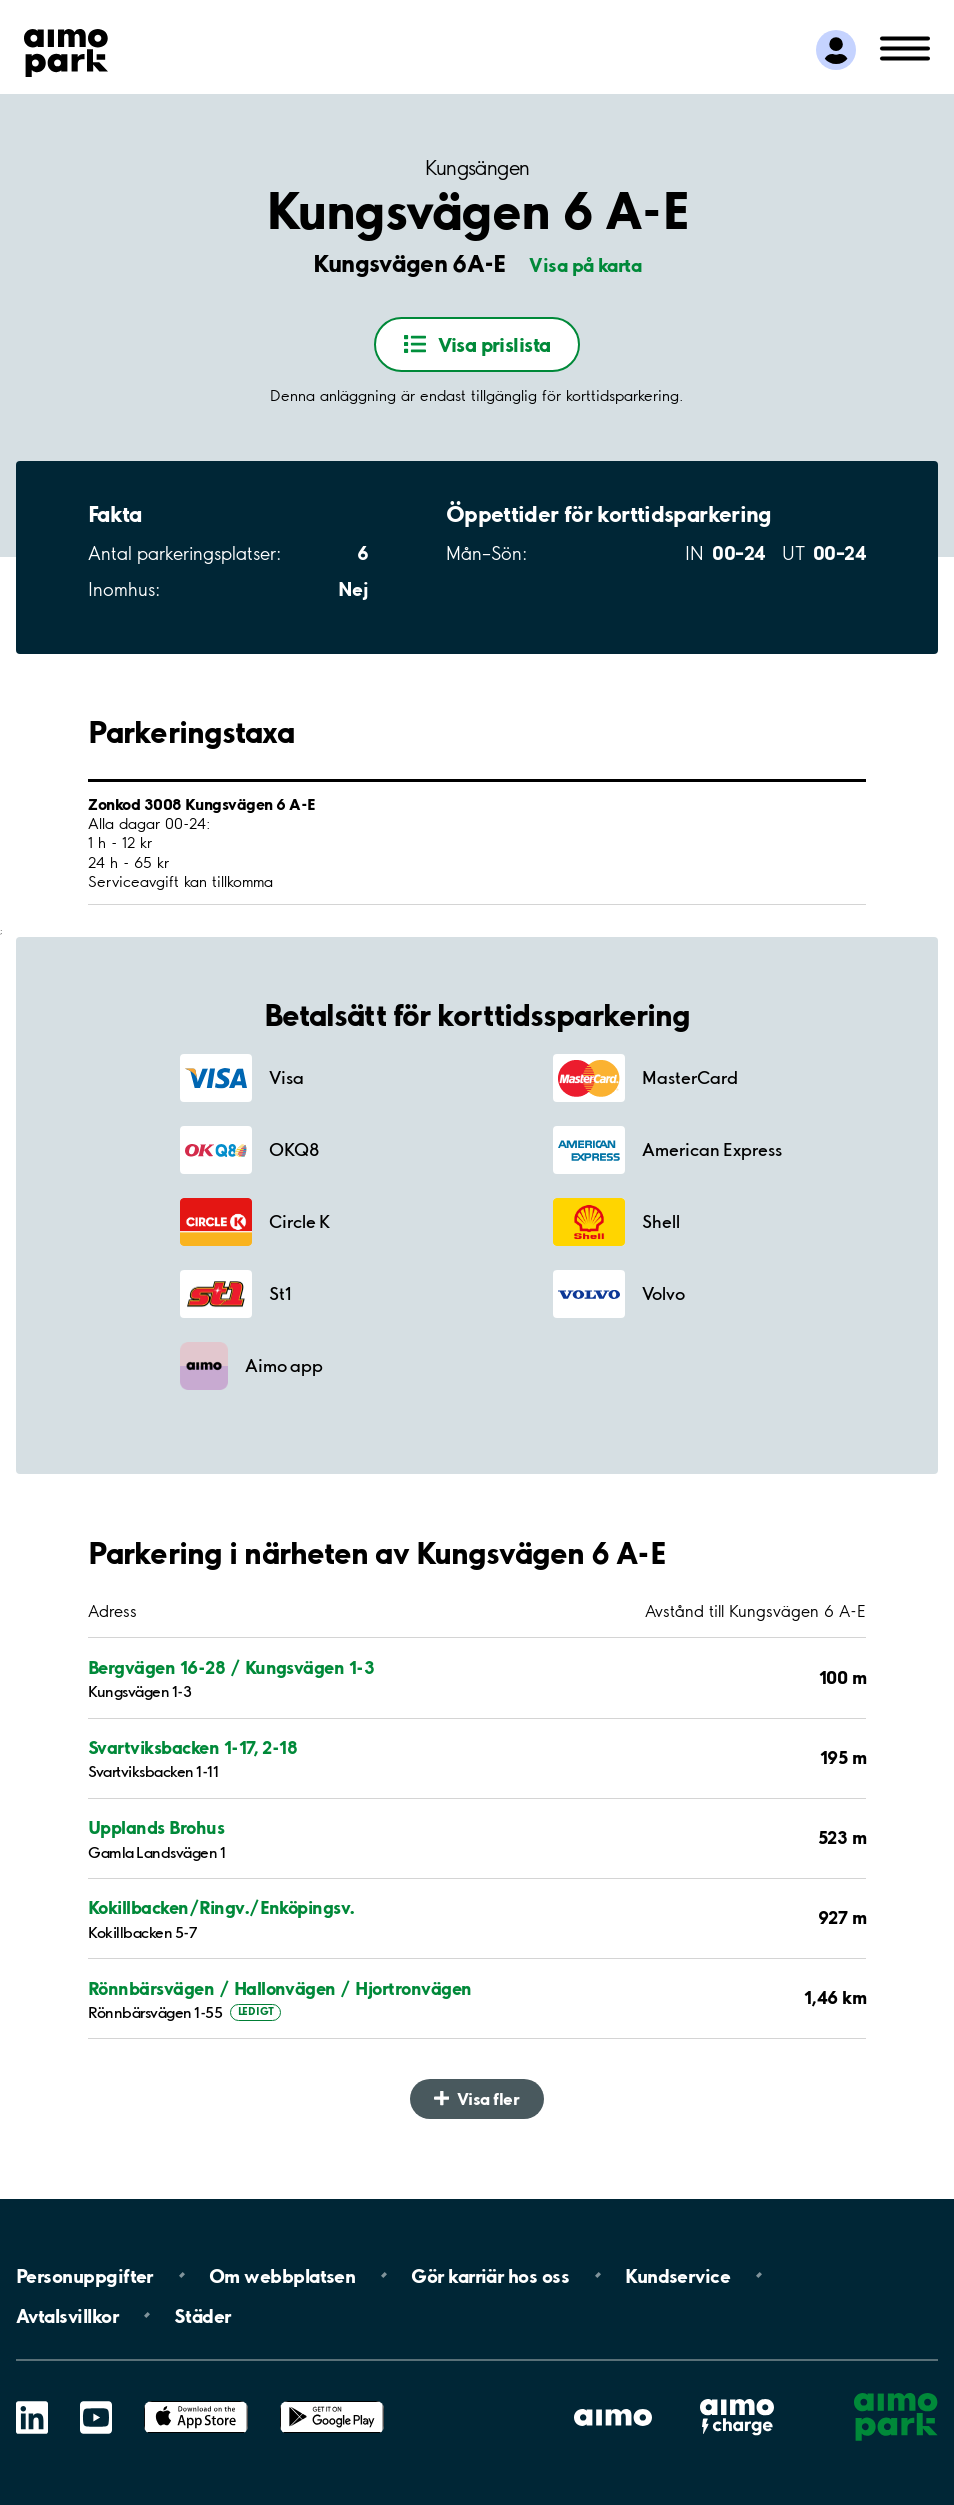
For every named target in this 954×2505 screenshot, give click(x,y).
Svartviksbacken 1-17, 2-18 (192, 1747)
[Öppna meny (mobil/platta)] (905, 47)
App (196, 2401)
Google (332, 2401)
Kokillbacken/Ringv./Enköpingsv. (221, 1907)
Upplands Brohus (156, 1827)
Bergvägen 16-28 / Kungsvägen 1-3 (231, 1667)
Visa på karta (585, 265)
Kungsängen (477, 167)
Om (282, 2275)
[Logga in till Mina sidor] (836, 50)
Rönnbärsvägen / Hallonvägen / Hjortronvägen (280, 1988)
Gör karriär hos (490, 2275)
